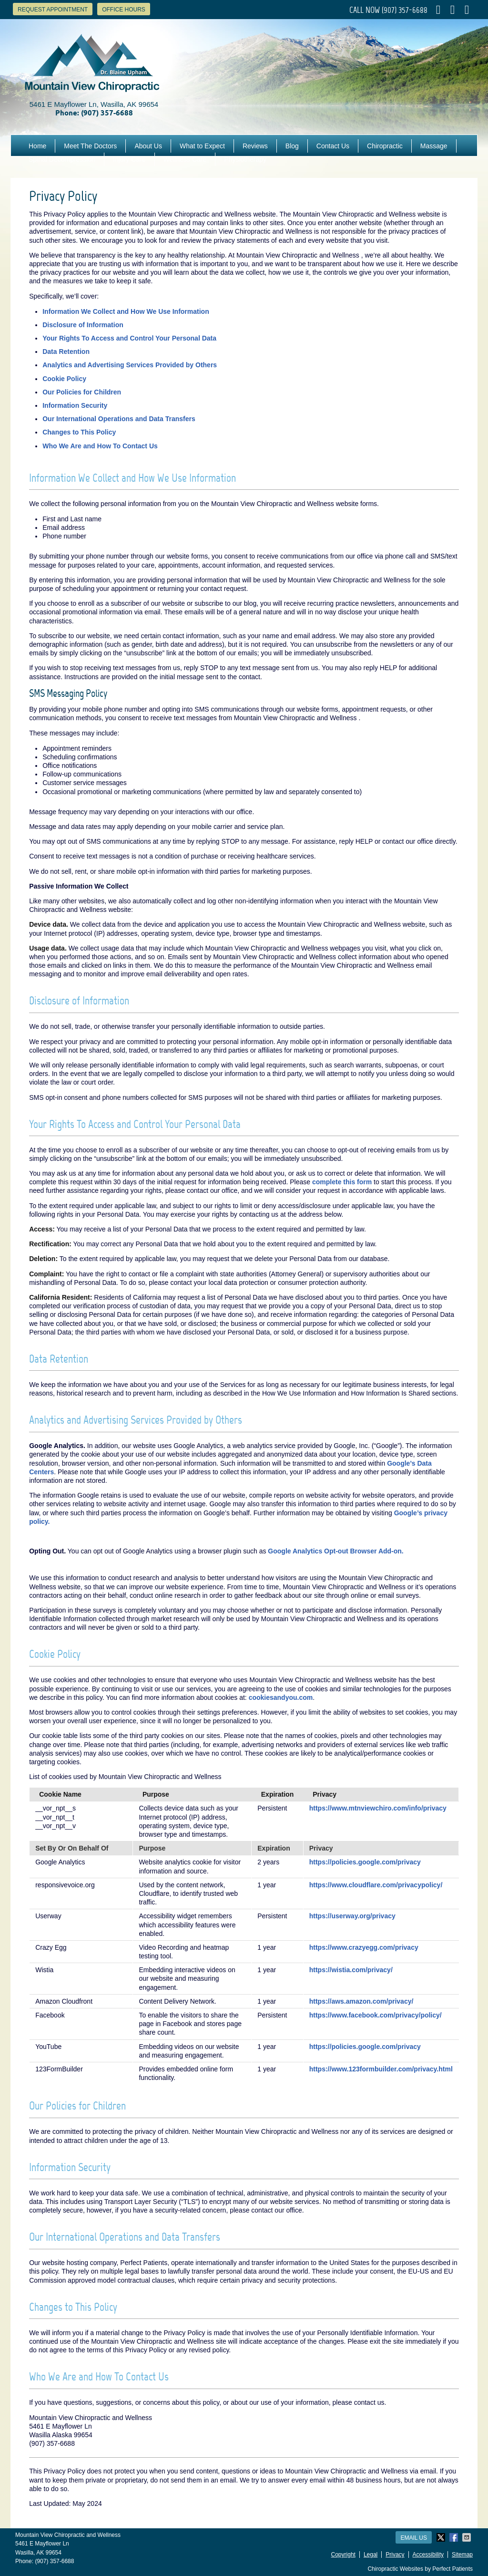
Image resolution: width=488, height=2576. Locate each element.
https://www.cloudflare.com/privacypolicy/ (376, 1885)
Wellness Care (185, 159)
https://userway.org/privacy (352, 1916)
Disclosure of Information (82, 325)
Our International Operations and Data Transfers (118, 419)
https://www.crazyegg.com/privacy (363, 1947)
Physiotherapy (245, 159)
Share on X (442, 2537)
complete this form (342, 1182)
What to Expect (202, 146)
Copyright (343, 2554)
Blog (292, 146)
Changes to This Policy (79, 432)
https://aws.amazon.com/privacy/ (361, 2001)
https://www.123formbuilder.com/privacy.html (381, 2069)
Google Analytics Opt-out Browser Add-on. (335, 1551)
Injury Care (129, 159)
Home (37, 146)
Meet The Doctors (90, 146)
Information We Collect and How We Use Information (125, 311)
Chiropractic (385, 146)
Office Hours (123, 9)
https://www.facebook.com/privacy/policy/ (375, 2015)
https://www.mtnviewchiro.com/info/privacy (378, 1808)
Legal (370, 2554)
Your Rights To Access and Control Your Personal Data (129, 338)
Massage (433, 146)
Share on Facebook (454, 2537)
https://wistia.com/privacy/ (351, 1970)
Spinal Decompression (62, 159)
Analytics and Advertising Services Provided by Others (129, 365)
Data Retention (66, 351)
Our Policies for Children (81, 392)
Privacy (395, 2554)
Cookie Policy (64, 379)
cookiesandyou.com (281, 1697)
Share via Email (467, 2537)
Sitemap (462, 2554)
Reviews (255, 146)
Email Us (413, 2538)
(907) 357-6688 (404, 10)
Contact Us (332, 146)
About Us (148, 146)
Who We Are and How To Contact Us (100, 446)
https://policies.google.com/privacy (365, 1862)
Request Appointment (53, 9)
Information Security (74, 405)
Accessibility (428, 2554)
